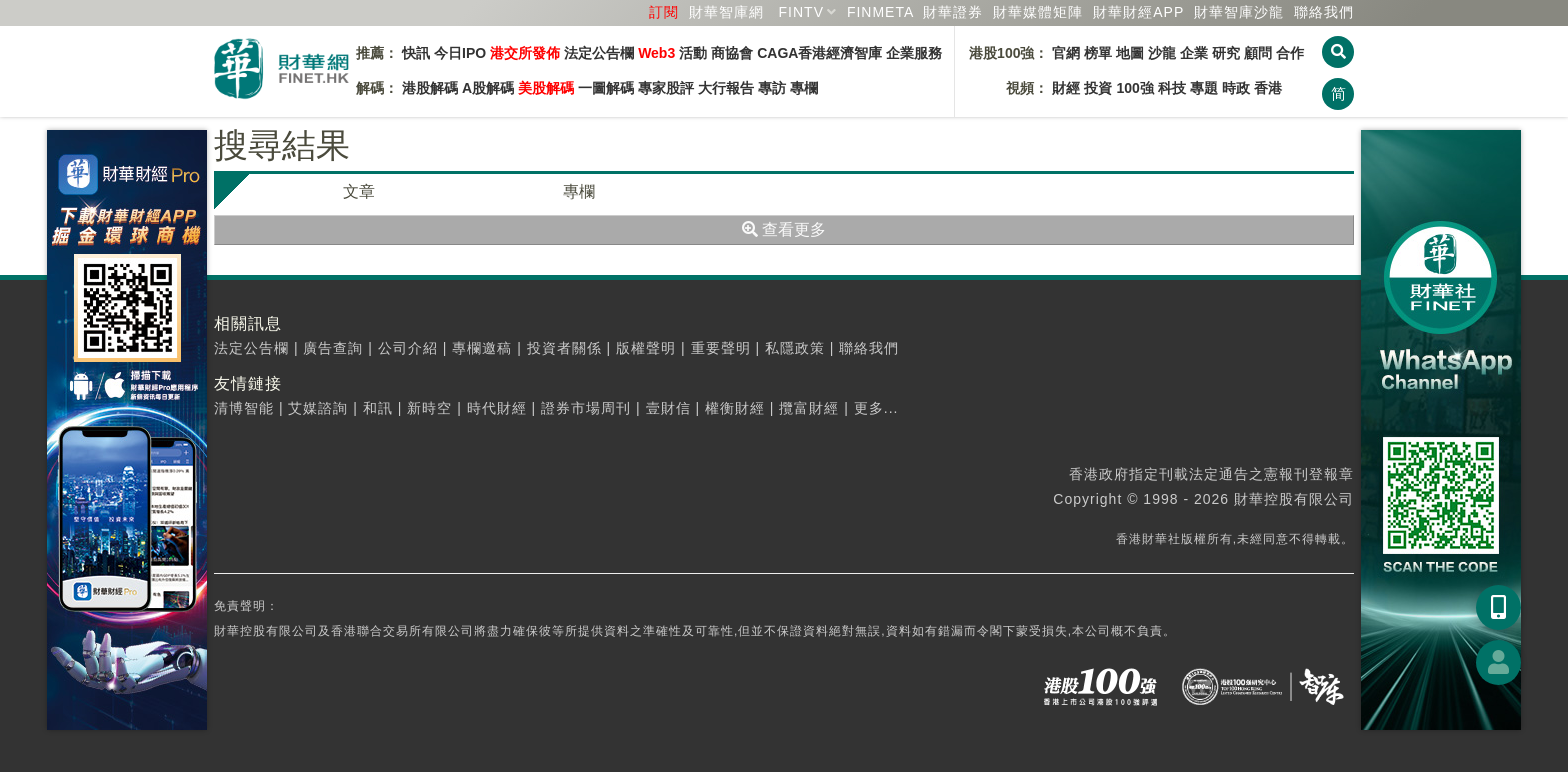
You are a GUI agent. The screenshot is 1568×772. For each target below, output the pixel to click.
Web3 (656, 53)
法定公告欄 (599, 53)
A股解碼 (488, 88)
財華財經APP (1138, 12)
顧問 (1258, 53)
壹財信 (668, 408)
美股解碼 (546, 88)
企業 (1194, 53)
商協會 (732, 53)
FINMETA (880, 12)
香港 (1268, 88)
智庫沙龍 (1239, 12)
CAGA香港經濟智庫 (819, 53)
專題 (1204, 88)
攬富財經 (809, 408)
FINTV (801, 12)
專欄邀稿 (482, 348)
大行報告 (726, 88)
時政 (1236, 88)
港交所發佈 (525, 53)
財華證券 (953, 12)
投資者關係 (564, 348)
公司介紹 (408, 348)
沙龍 (1162, 53)
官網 (1066, 53)
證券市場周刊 (586, 408)
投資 (1098, 88)
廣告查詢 (333, 348)
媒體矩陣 (1038, 12)
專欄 (804, 88)
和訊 (378, 408)
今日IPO (460, 53)
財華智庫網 (726, 12)
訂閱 (664, 12)
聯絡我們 (1324, 12)
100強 (1134, 88)
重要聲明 (721, 348)
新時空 (429, 408)
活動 (693, 53)
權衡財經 (735, 408)
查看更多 (784, 229)
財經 (1066, 88)
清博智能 (244, 408)
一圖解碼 (606, 88)
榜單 (1098, 53)
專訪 (772, 88)
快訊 (416, 53)
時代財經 (497, 408)
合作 (1290, 53)
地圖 (1130, 53)
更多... (876, 408)
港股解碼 (430, 88)
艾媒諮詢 (318, 408)
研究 (1226, 53)
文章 (359, 191)
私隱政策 (795, 348)
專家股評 (666, 88)
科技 (1172, 88)
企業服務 (914, 53)
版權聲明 (646, 348)
